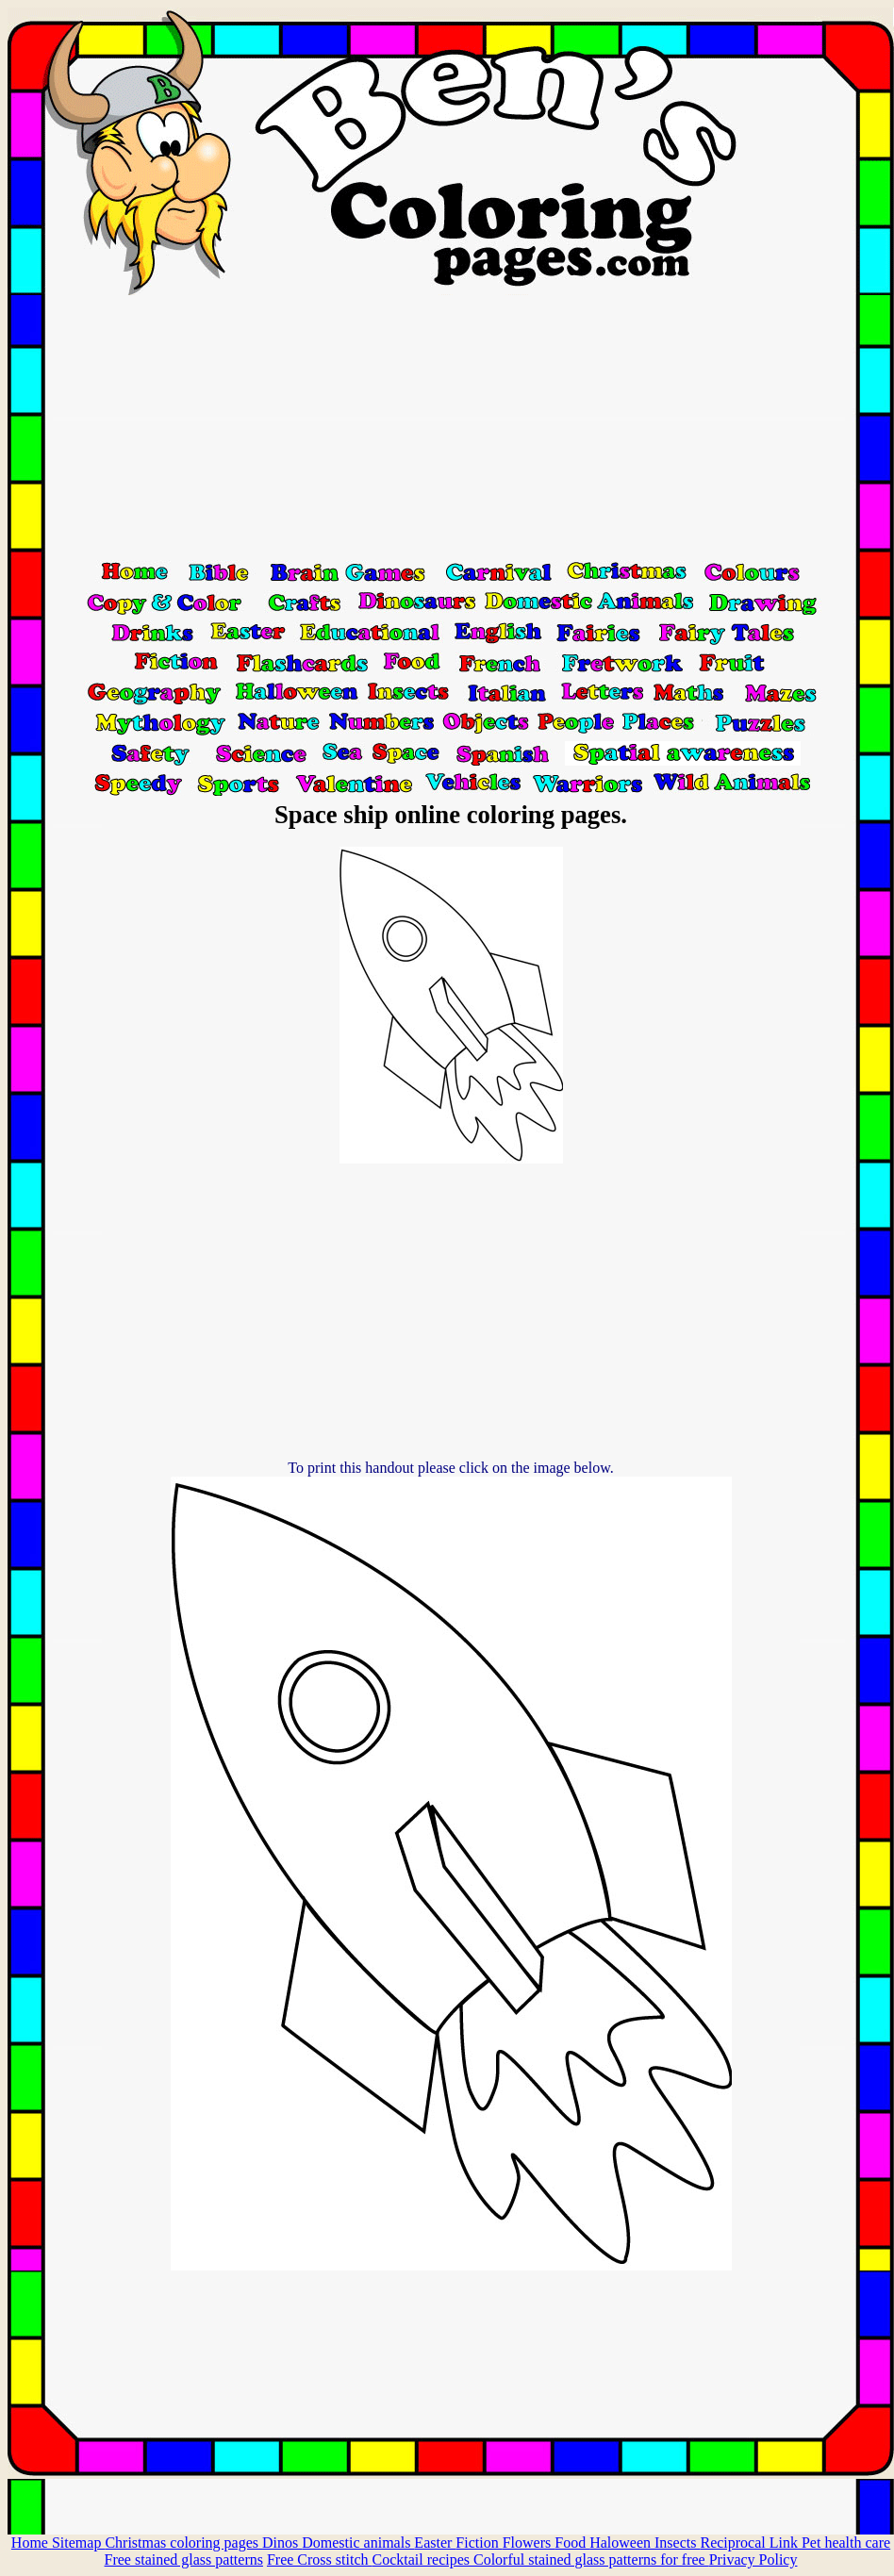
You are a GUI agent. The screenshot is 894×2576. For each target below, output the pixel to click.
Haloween (621, 2543)
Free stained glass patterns (184, 2559)
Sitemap (78, 2543)
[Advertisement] (451, 427)
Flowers (529, 2543)
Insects (677, 2543)
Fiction (478, 2543)
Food (572, 2543)
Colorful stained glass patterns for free (591, 2559)
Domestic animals (358, 2543)
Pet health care (846, 2543)
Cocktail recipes (422, 2559)
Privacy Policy (753, 2559)
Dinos (282, 2543)
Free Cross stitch (319, 2559)
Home (31, 2543)
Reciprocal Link (751, 2543)
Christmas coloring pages (183, 2543)
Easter (434, 2543)
